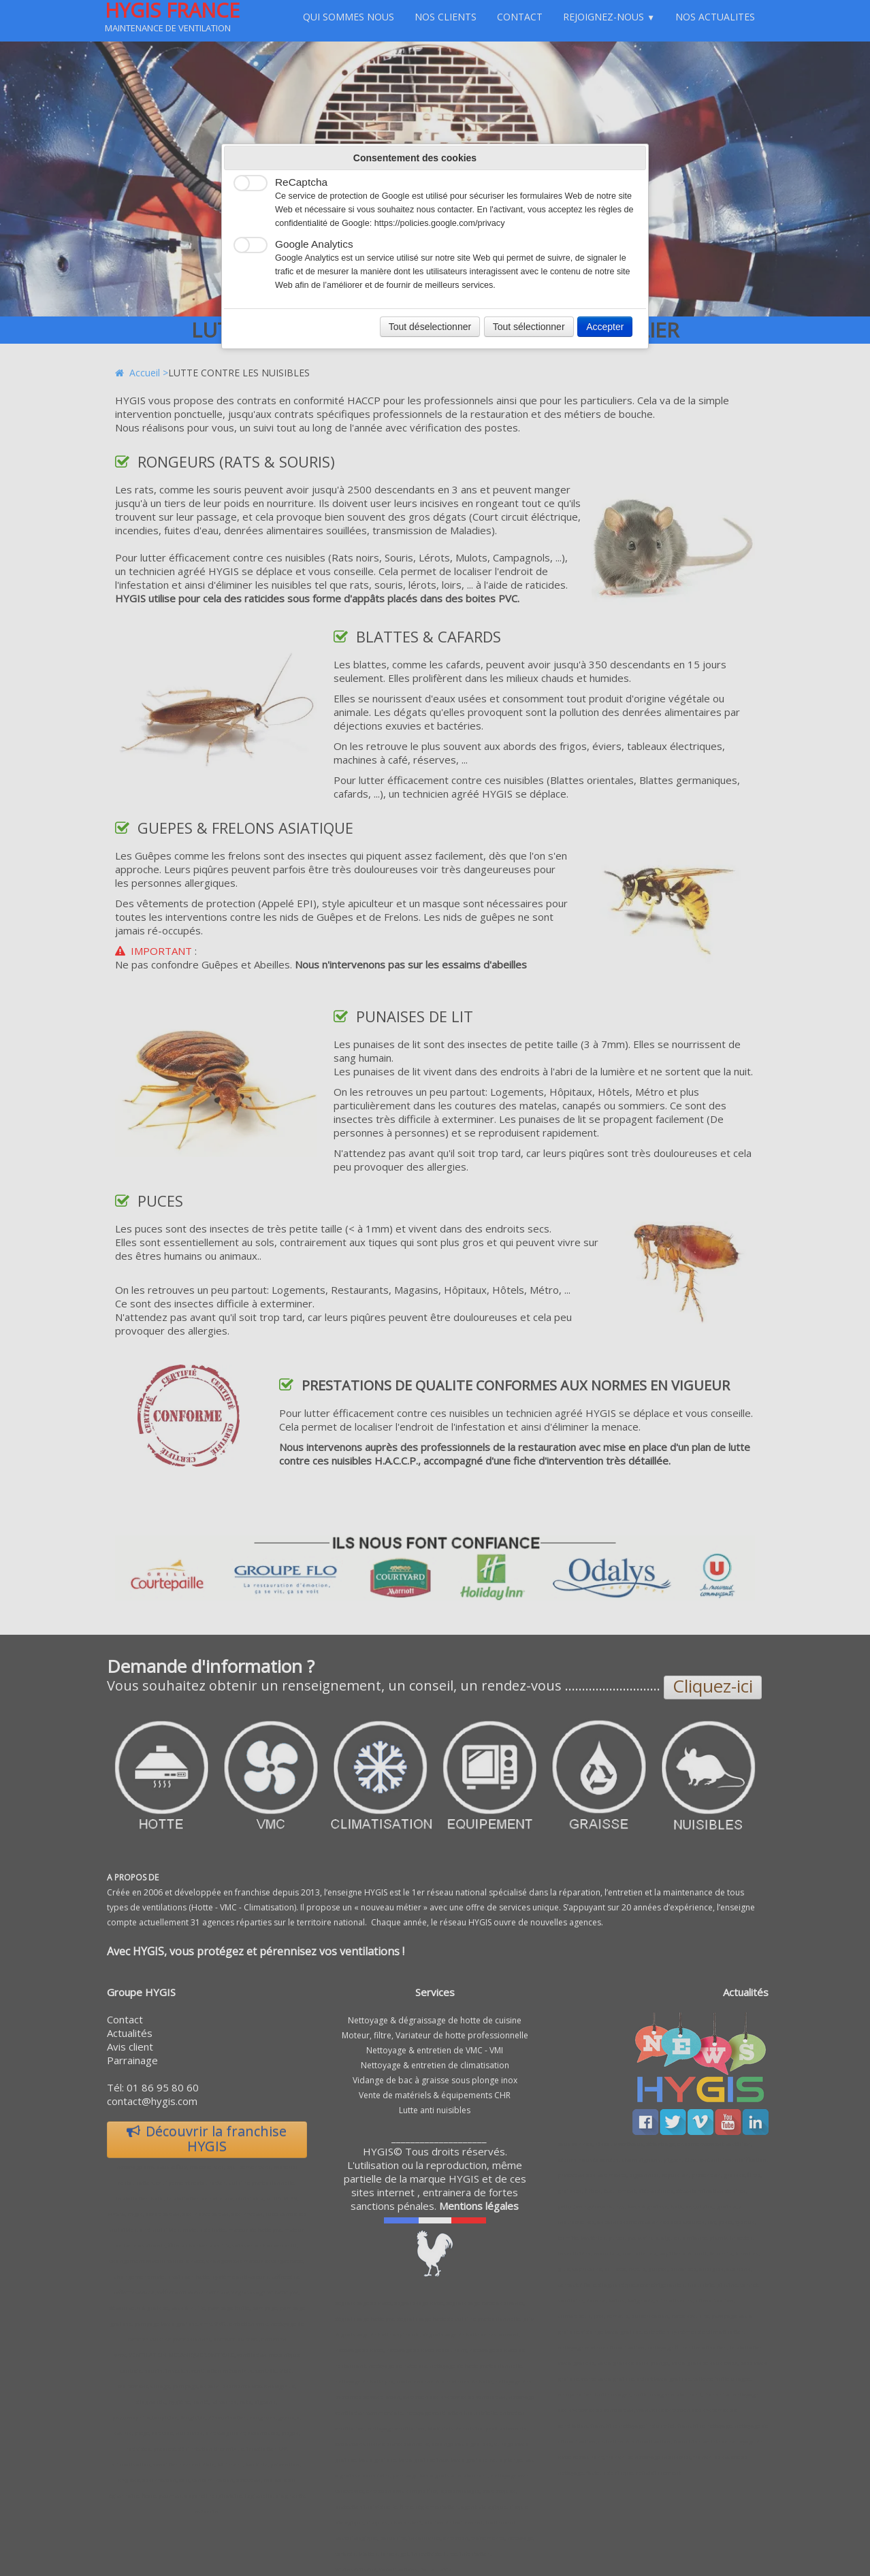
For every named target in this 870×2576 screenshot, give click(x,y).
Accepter (605, 326)
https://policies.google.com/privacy (439, 223)
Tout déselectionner (430, 326)
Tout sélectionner (529, 326)
